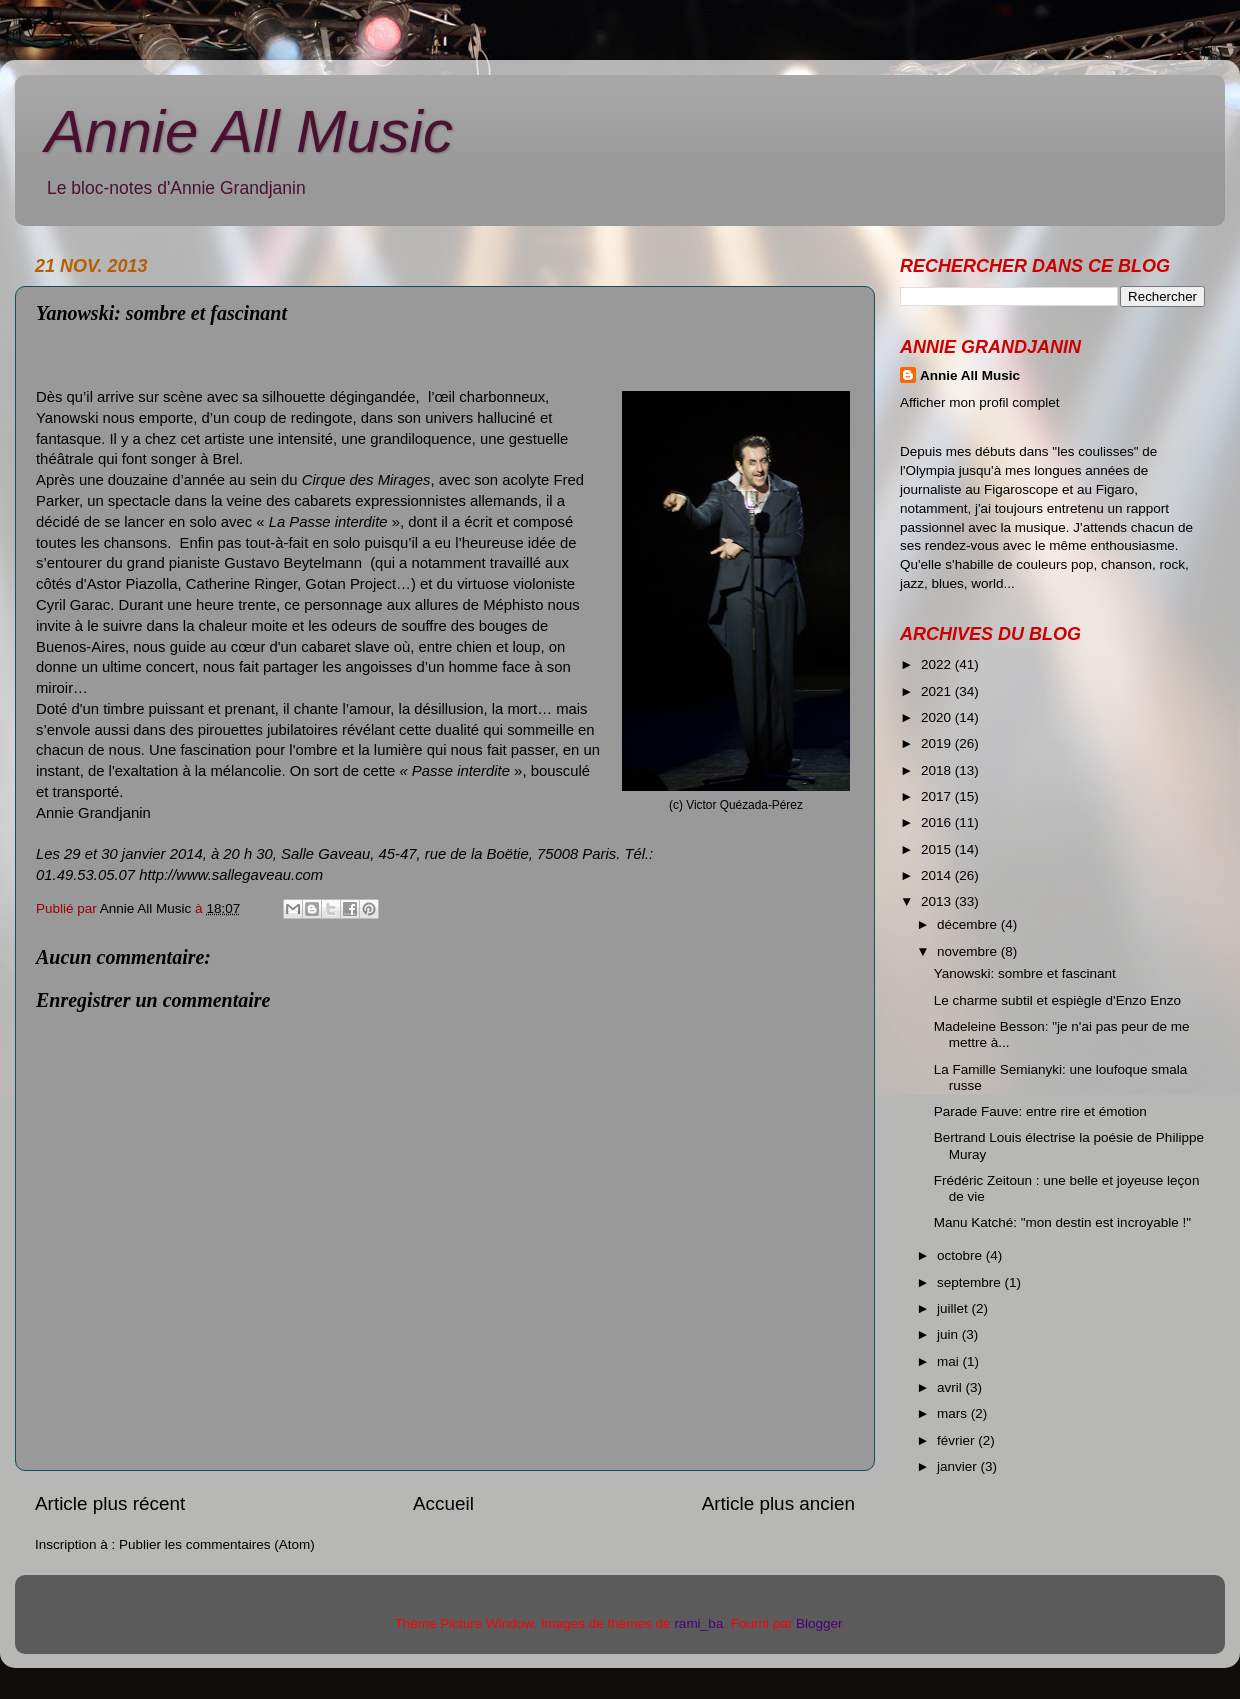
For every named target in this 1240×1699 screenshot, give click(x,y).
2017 (938, 796)
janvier (959, 1466)
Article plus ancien (778, 1503)
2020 (938, 717)
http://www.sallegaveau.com (231, 875)
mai (950, 1361)
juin (949, 1334)
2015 (938, 849)
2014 (938, 875)
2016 (938, 822)
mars (954, 1413)
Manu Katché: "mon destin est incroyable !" (1062, 1222)
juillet (954, 1308)
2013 (938, 901)
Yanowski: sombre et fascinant (1025, 973)
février (957, 1440)
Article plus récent (110, 1503)
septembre (971, 1282)
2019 (938, 743)
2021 (938, 691)
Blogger (819, 1623)
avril (951, 1387)
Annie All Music (249, 131)
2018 (938, 770)
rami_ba (698, 1623)
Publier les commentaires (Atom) (217, 1544)
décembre (969, 924)
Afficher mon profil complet (980, 402)
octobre (961, 1255)
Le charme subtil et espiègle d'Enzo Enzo (1057, 1000)
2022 (938, 664)
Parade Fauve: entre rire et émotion (1040, 1111)
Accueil (443, 1503)
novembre (969, 951)
